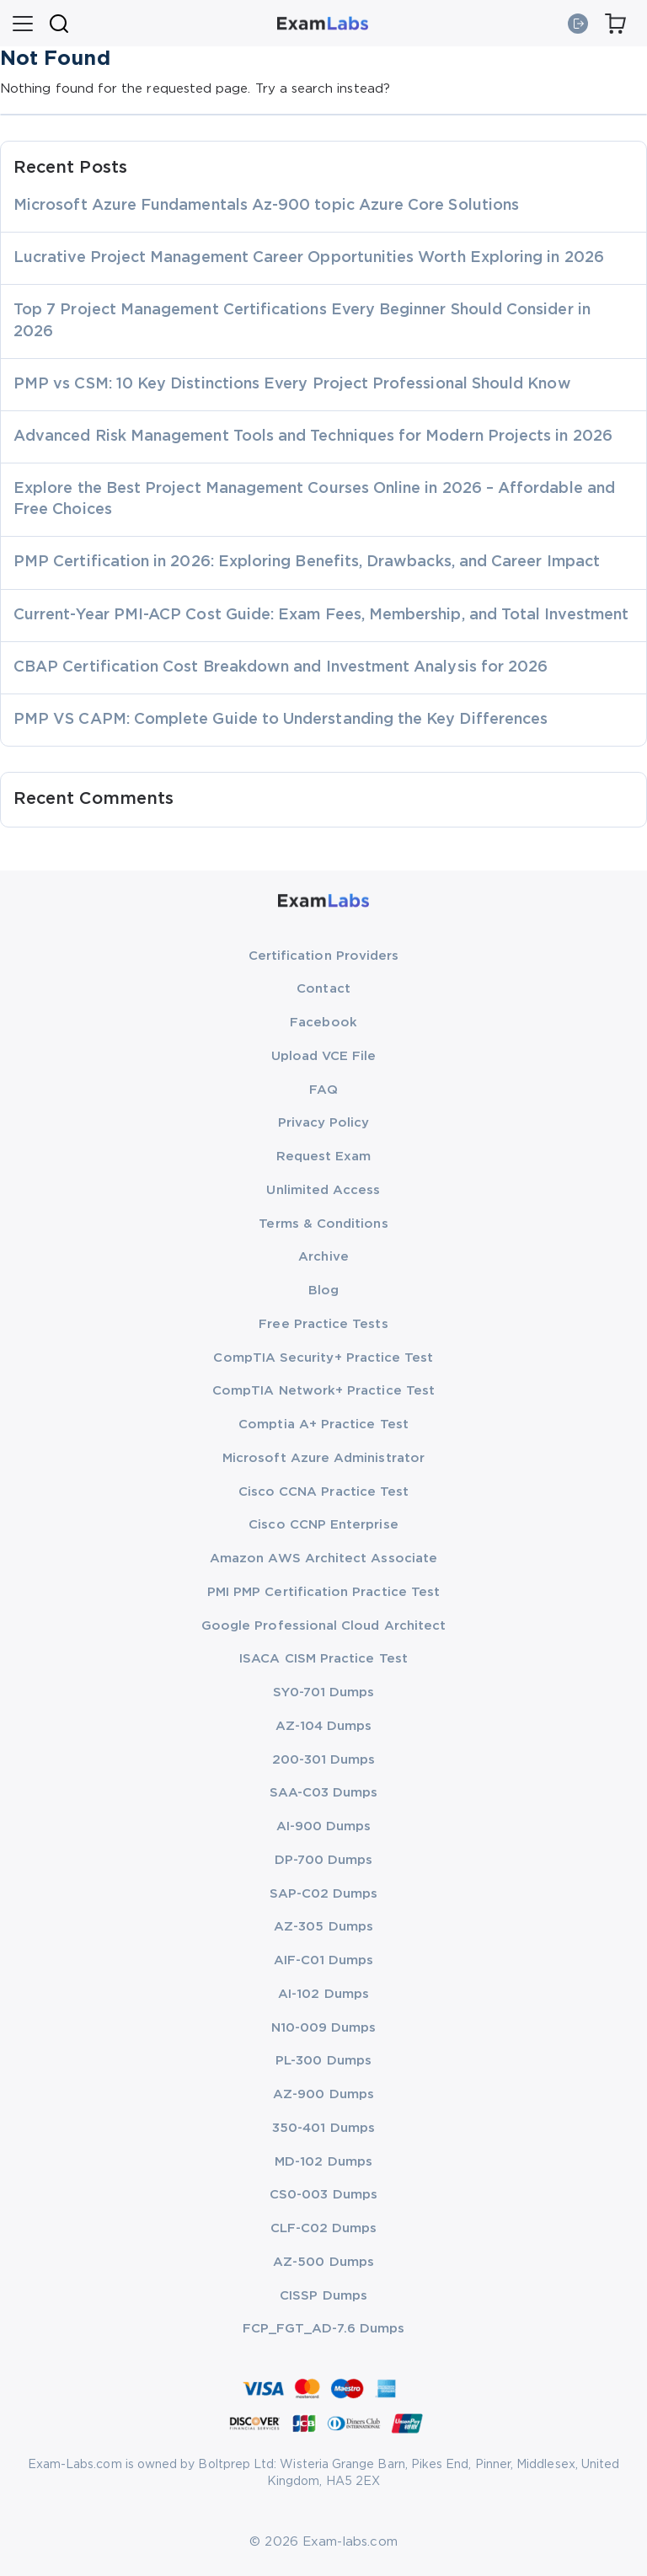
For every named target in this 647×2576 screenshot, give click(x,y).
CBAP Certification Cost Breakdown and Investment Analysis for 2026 (280, 667)
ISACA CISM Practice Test (323, 1658)
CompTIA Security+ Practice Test (323, 1357)
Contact (323, 988)
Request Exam (324, 1156)
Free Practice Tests (323, 1324)
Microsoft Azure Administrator (323, 1458)
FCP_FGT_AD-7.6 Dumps (323, 2328)
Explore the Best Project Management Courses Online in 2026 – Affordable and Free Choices (314, 499)
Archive (323, 1256)
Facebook (323, 1022)
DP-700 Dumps (324, 1860)
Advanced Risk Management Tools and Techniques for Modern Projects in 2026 (312, 436)
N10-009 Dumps (324, 2027)
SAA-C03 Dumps (324, 1792)
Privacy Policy (324, 1122)
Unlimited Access (323, 1190)
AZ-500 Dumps (323, 2262)
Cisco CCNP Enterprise (323, 1524)
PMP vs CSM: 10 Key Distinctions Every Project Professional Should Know (292, 384)
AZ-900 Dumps (323, 2094)
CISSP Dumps (323, 2295)
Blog (323, 1290)
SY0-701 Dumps (324, 1692)
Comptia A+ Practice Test (323, 1424)
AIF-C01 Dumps (324, 1960)
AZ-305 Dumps (323, 1926)
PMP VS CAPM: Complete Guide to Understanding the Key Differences (280, 719)
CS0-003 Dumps (323, 2194)
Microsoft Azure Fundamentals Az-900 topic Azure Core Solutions (266, 205)
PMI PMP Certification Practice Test (323, 1592)
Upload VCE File (324, 1056)
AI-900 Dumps (324, 1826)
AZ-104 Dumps (323, 1726)
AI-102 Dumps (323, 1994)
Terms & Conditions (323, 1223)
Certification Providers (324, 956)
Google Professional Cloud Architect (323, 1625)
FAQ (323, 1089)
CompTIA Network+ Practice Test (323, 1390)
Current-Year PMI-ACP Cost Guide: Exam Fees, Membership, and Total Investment (320, 615)
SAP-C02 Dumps (324, 1893)
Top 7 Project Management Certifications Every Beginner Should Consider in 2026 (302, 320)
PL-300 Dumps (323, 2060)
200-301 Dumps (324, 1759)
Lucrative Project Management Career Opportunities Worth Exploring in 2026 (308, 258)
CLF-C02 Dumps (323, 2228)
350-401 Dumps (323, 2128)
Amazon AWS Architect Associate (323, 1558)
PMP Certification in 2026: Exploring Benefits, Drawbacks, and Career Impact (306, 562)
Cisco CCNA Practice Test (323, 1491)
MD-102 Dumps (323, 2161)
